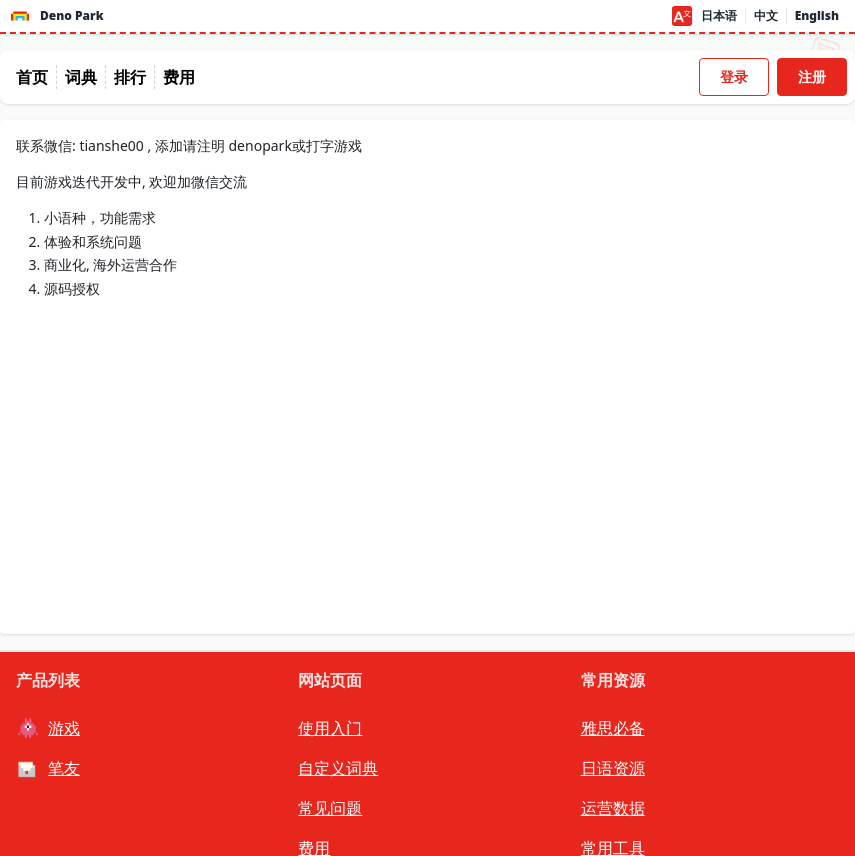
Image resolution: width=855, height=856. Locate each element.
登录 (734, 76)
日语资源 (613, 768)
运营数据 (613, 808)
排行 (130, 77)
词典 (81, 77)
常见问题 (330, 808)
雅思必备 (613, 728)
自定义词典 (338, 768)
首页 (32, 77)
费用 (179, 77)
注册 (812, 76)
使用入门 (330, 728)
